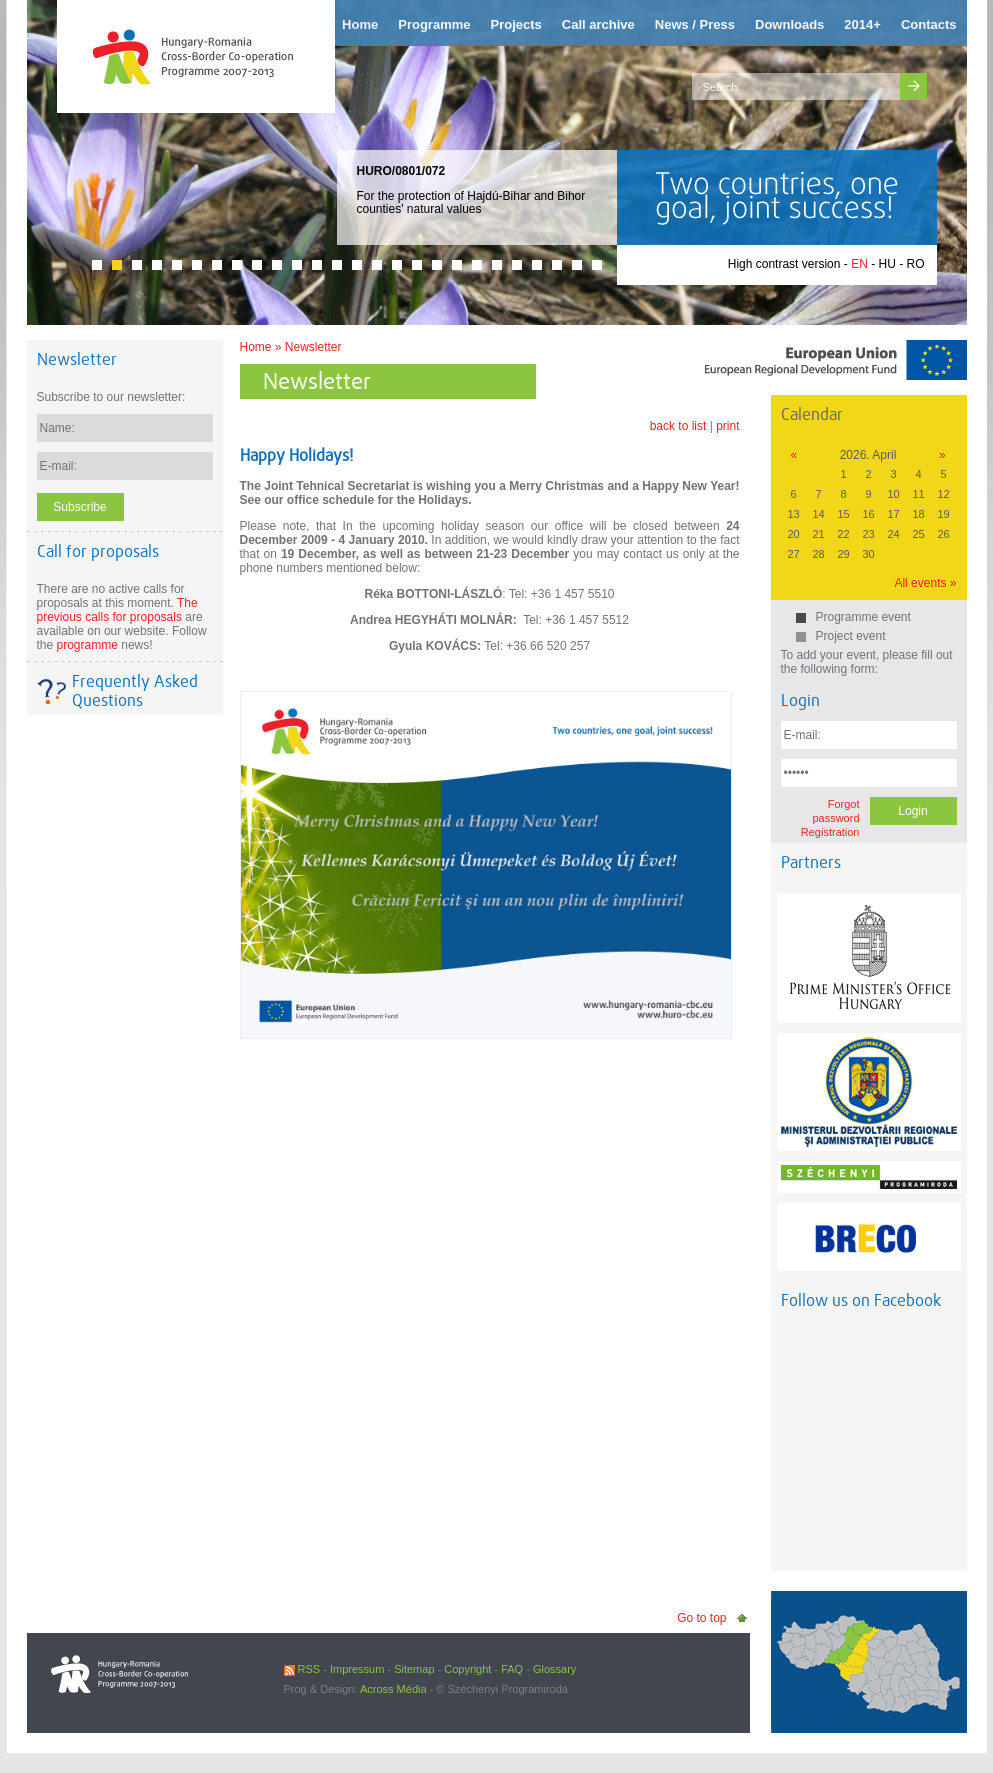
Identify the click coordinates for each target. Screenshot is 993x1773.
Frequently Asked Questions (135, 691)
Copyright (467, 1669)
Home (256, 347)
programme (87, 645)
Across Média (393, 1689)
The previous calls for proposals (117, 610)
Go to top (701, 1618)
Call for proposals (98, 551)
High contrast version (784, 264)
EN (859, 264)
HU (886, 264)
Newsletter (313, 347)
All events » (925, 583)
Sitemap (414, 1669)
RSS (302, 1669)
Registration (830, 832)
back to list (678, 426)
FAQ (512, 1669)
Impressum (357, 1669)
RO (916, 264)
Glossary (554, 1669)
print (727, 426)
